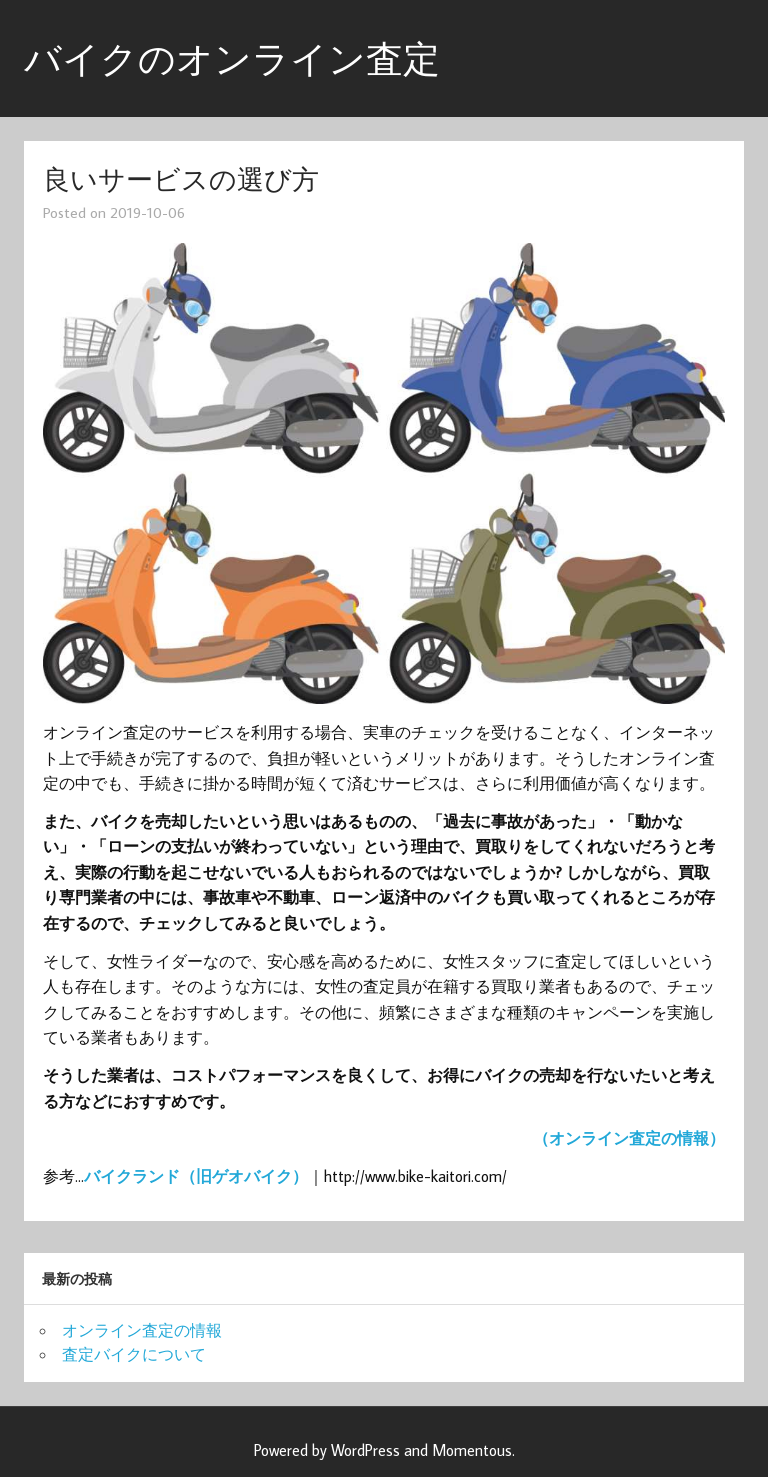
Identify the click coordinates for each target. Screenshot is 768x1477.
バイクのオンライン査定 (232, 58)
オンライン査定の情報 (142, 1330)
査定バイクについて (134, 1354)
